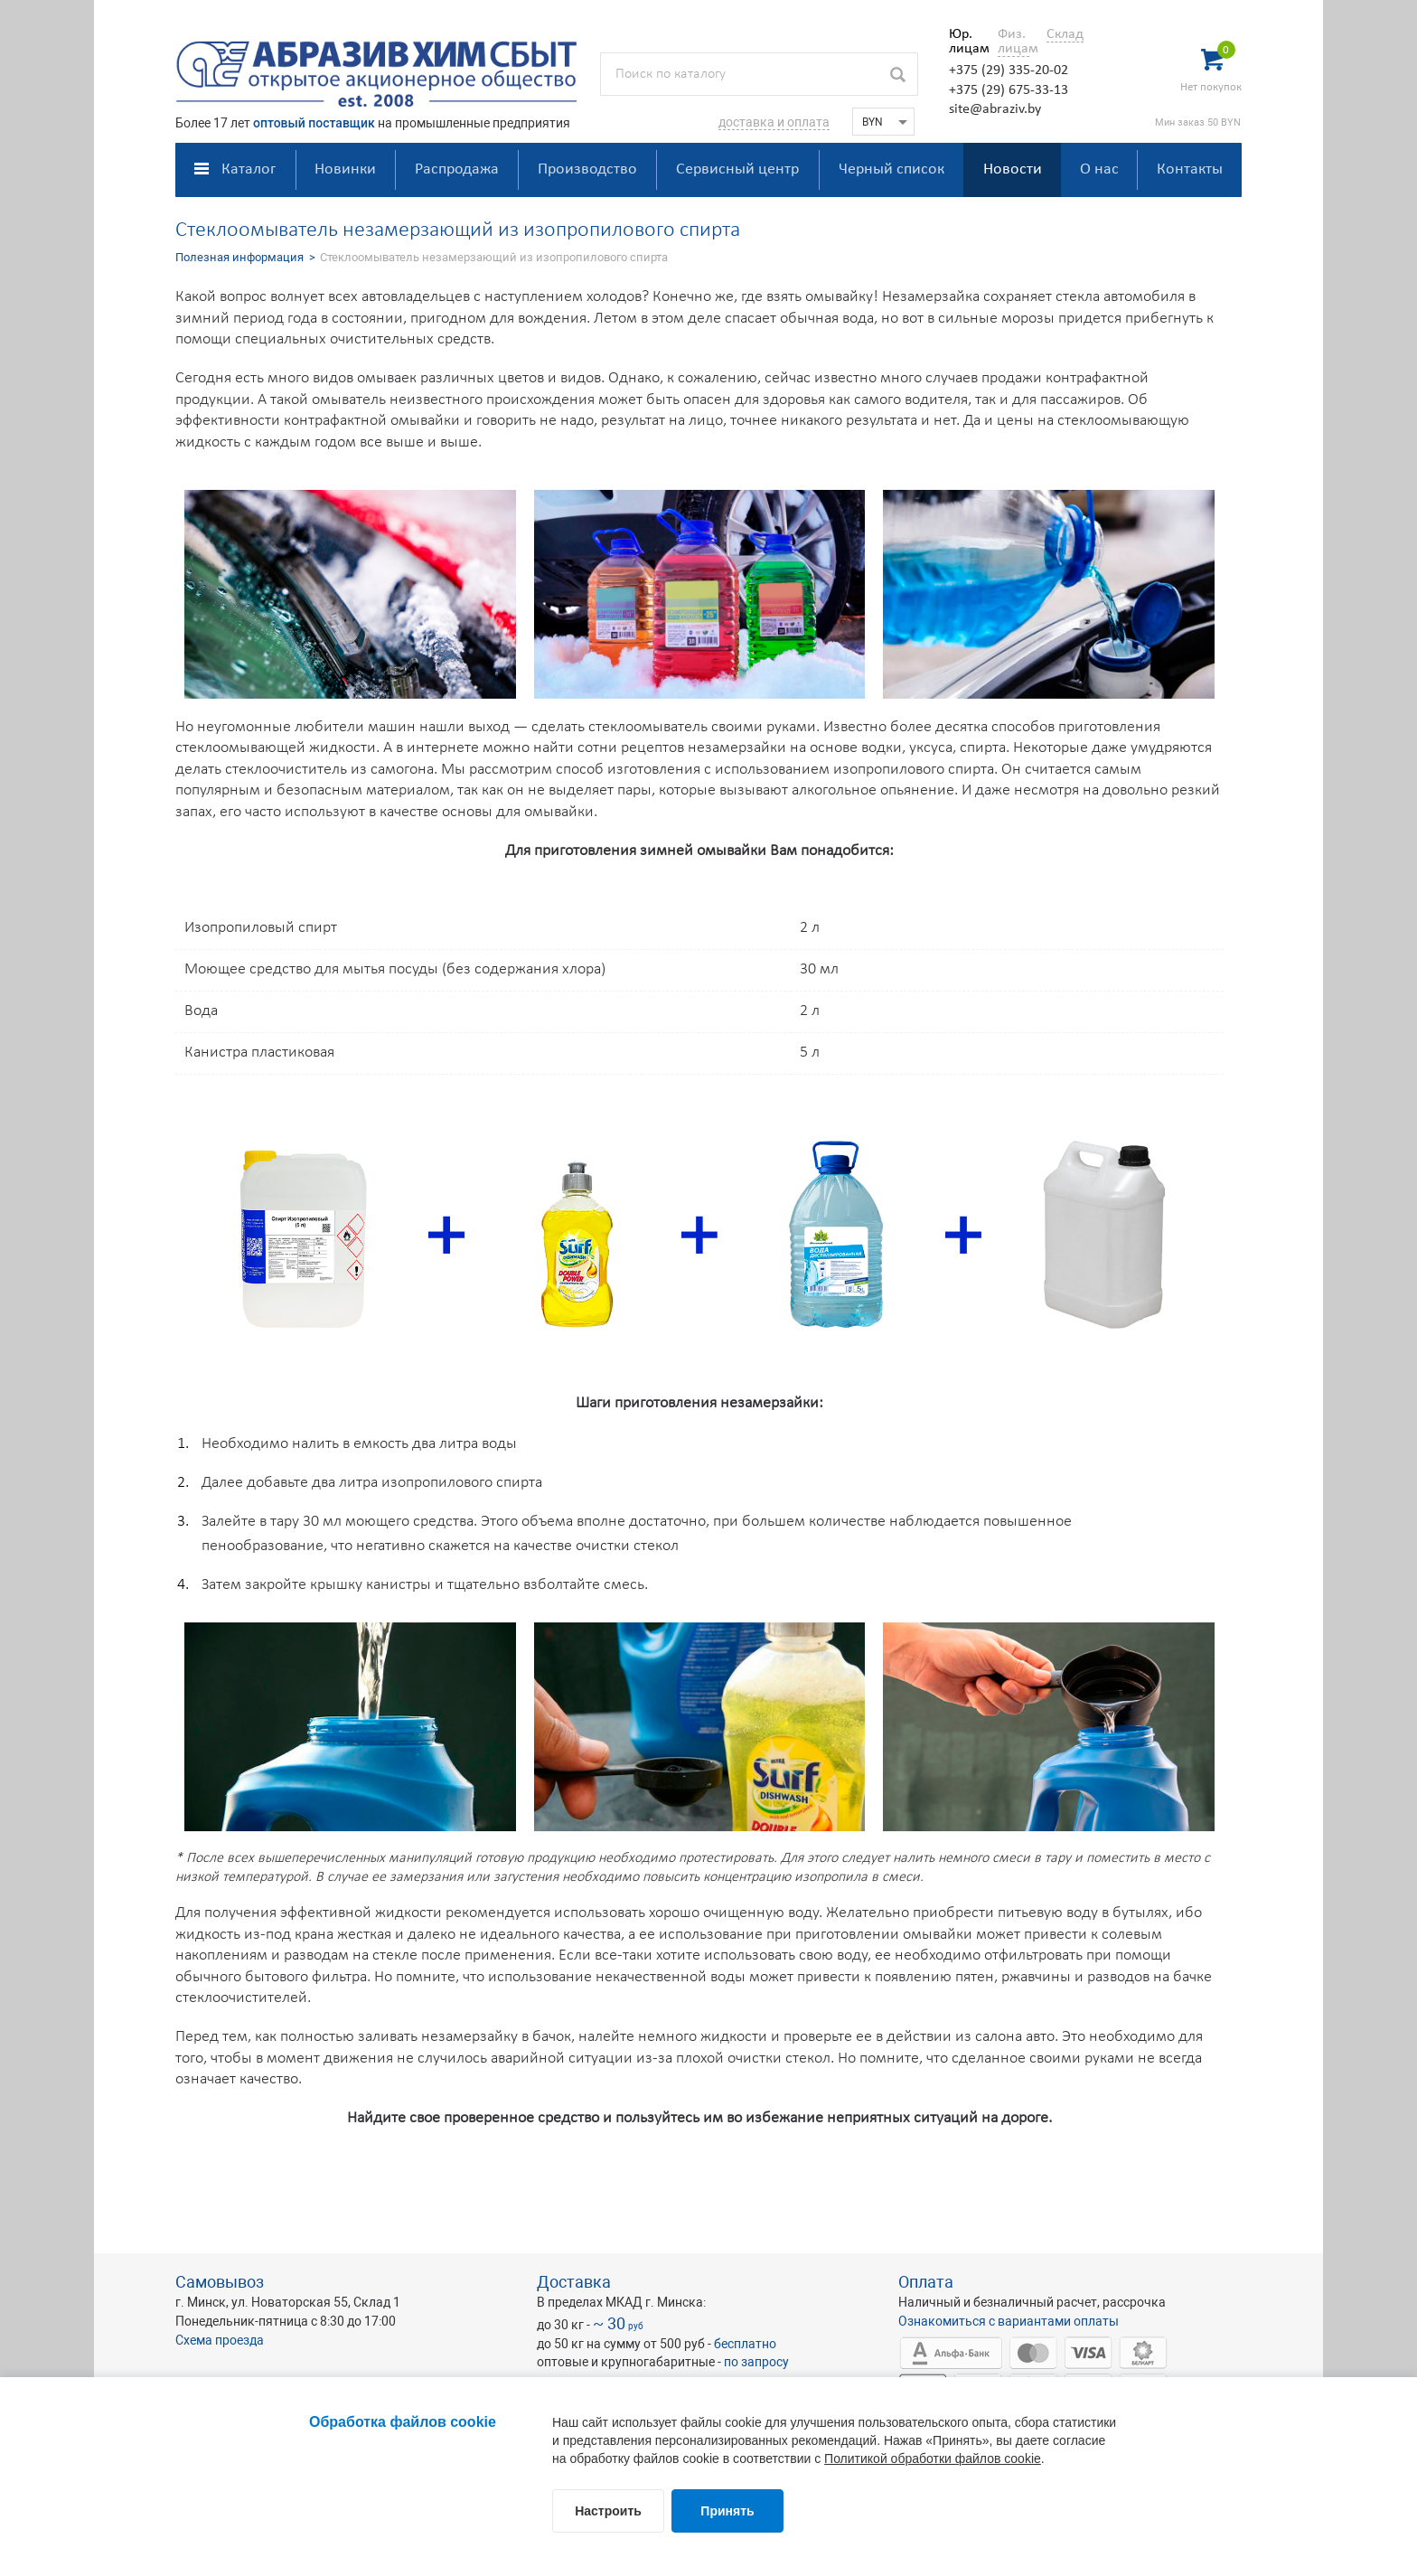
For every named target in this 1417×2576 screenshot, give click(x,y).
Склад (1065, 34)
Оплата (925, 2281)
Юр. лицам (965, 41)
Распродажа (457, 169)
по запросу (756, 2362)
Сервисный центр (737, 169)
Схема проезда (219, 2340)
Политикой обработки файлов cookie (932, 2458)
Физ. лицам (1013, 41)
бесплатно (745, 2343)
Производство (587, 169)
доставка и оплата (774, 122)
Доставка (574, 2281)
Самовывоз (219, 2281)
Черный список (891, 169)
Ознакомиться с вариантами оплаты (1008, 2321)
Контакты (1190, 169)
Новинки (345, 169)
